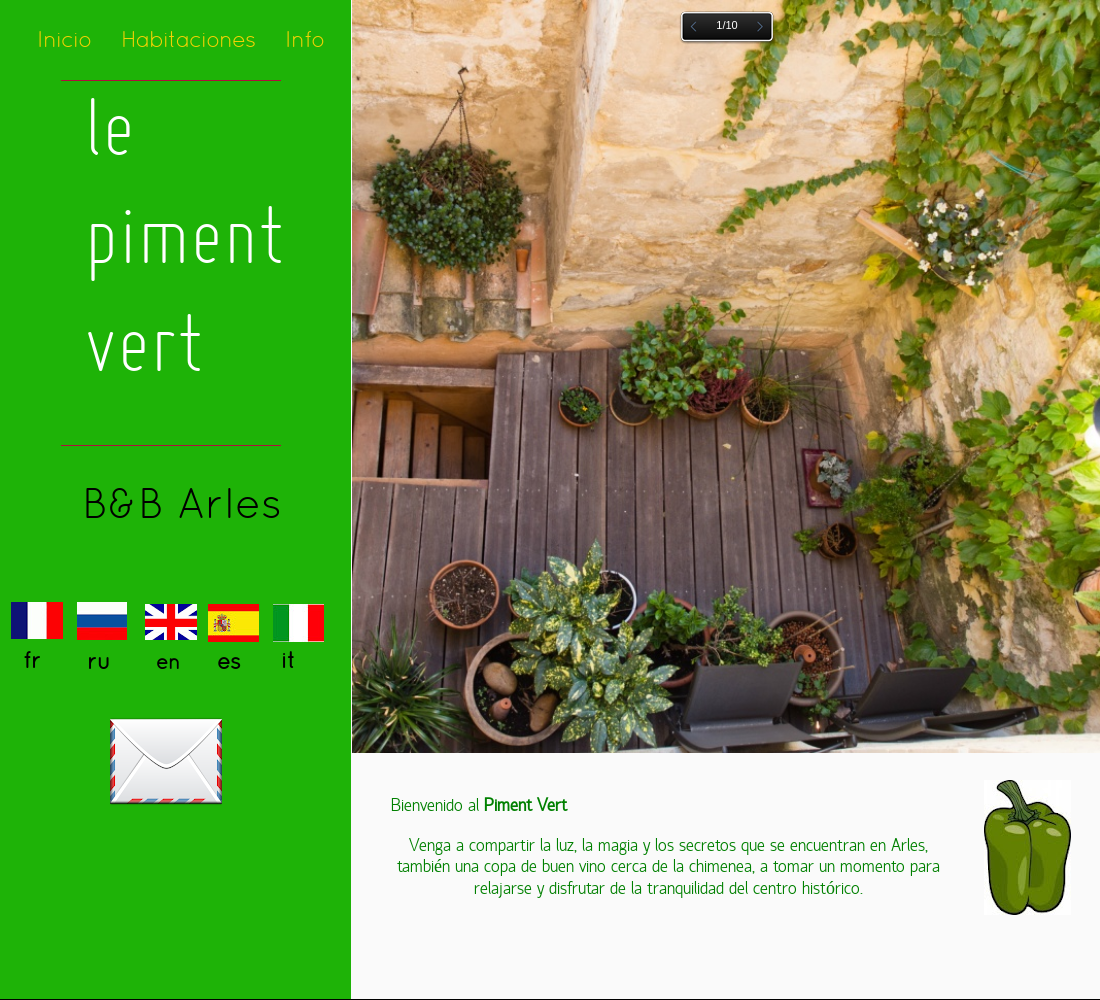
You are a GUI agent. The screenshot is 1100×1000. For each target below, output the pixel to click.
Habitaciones (188, 39)
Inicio (64, 39)
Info (304, 39)
